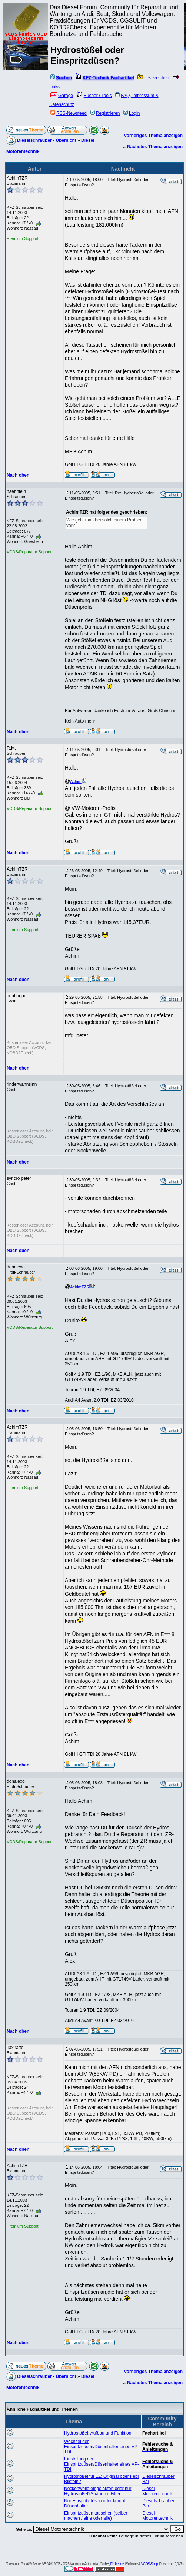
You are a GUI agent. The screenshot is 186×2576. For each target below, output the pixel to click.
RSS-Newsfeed (68, 113)
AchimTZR (82, 1287)
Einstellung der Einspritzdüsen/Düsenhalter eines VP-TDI (101, 2464)
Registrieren (105, 113)
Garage (61, 95)
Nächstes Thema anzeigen (155, 146)
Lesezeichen (153, 77)
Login (131, 113)
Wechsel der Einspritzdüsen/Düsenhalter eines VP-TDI (101, 2447)
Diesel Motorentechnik (157, 2491)
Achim (78, 781)
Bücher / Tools (94, 95)
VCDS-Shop (149, 2564)
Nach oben (18, 475)
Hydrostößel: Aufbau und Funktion (97, 2433)
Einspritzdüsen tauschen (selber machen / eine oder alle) (95, 2515)
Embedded (117, 2564)
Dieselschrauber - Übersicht (46, 140)
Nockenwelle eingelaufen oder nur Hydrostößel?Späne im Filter (97, 2491)
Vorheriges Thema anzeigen (153, 135)
